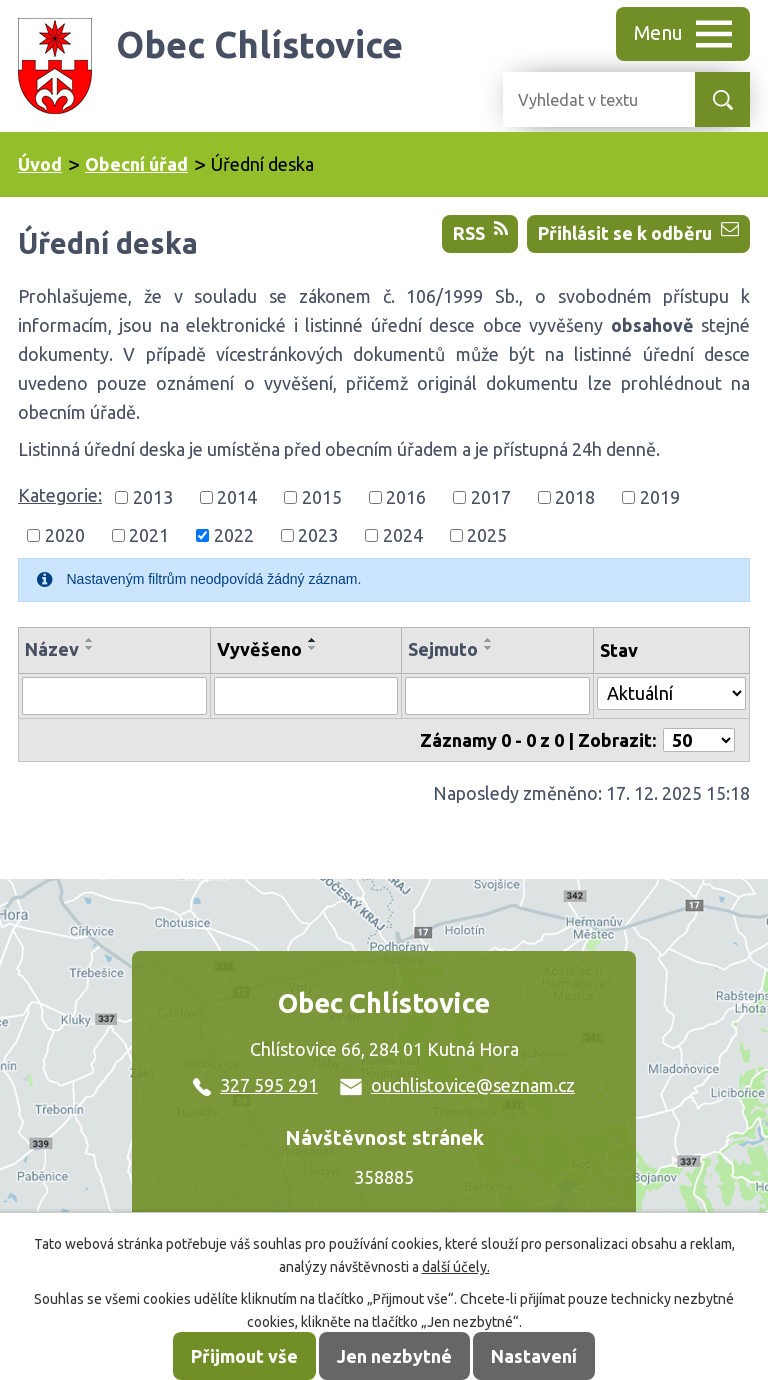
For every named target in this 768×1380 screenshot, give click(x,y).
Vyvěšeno (259, 649)
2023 (318, 535)
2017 (491, 497)
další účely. (456, 1267)
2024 (403, 535)
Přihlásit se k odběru (638, 231)
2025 (487, 535)
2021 (149, 535)
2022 (234, 535)
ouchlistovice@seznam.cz (457, 1085)
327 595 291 (255, 1085)
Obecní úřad (136, 164)
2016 (406, 497)
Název (52, 649)
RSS (480, 231)
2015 (322, 497)
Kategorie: (60, 495)
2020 (65, 535)
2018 (575, 497)
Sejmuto (443, 649)
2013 (153, 497)
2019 (660, 497)
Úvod (40, 164)
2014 (237, 497)
